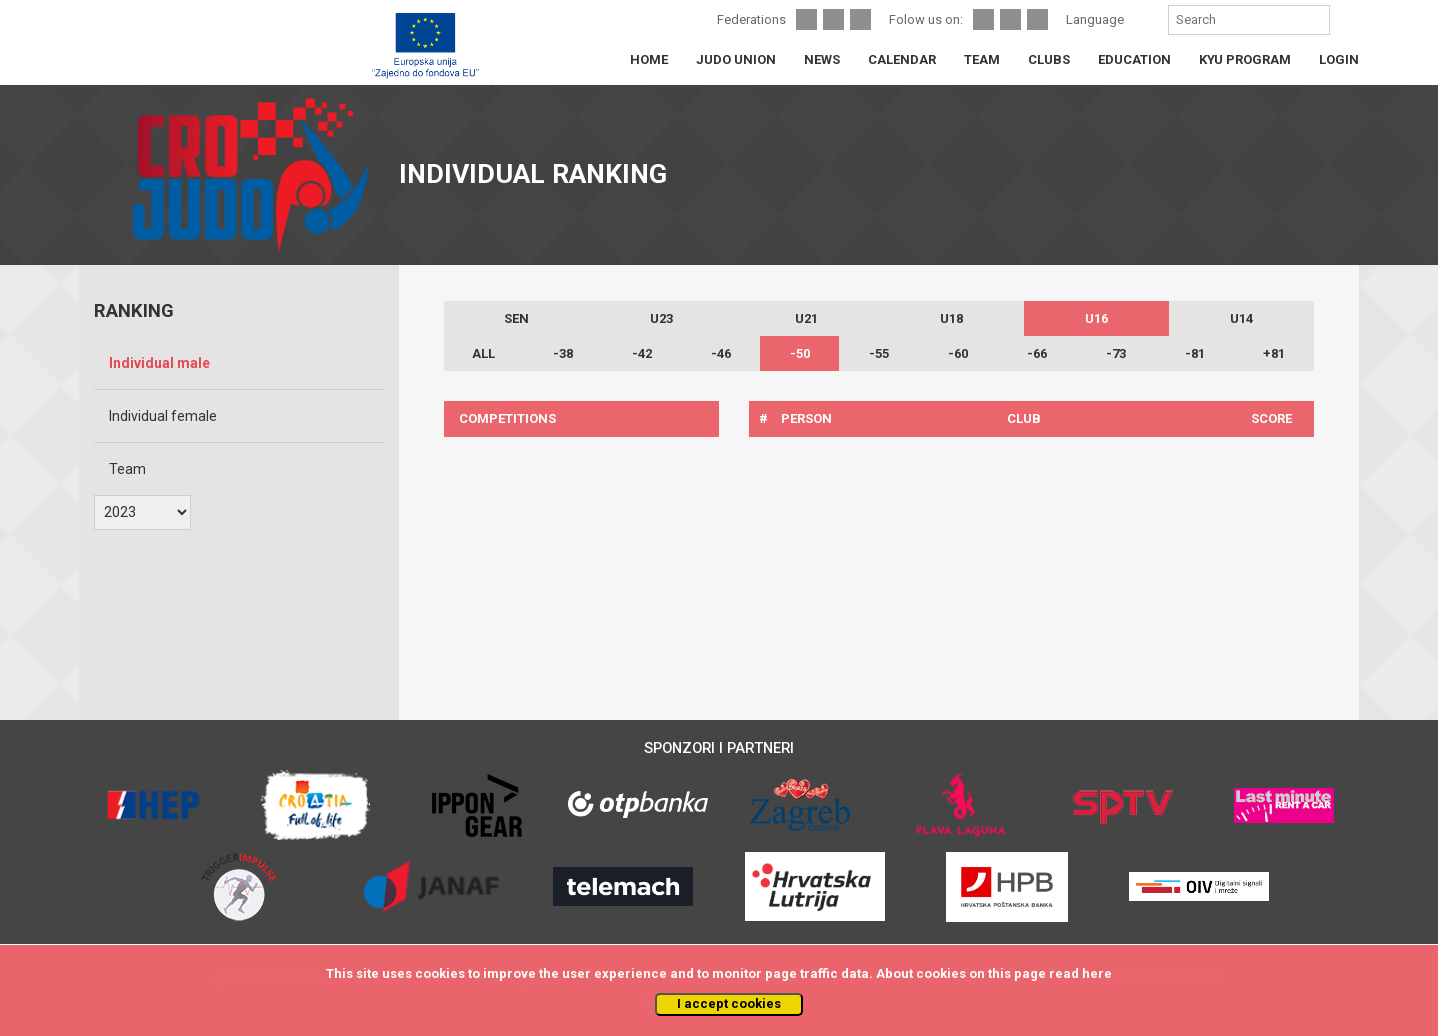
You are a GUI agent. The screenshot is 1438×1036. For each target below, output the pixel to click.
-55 (879, 353)
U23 (661, 318)
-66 (1037, 353)
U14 (1241, 318)
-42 (642, 353)
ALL (483, 353)
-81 (1195, 353)
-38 (563, 353)
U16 (1096, 318)
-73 (1116, 353)
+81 (1274, 353)
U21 (806, 318)
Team (127, 469)
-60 (958, 353)
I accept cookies (729, 1003)
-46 (721, 353)
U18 (951, 318)
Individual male (159, 363)
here (1097, 973)
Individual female (163, 416)
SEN (516, 318)
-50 (800, 353)
